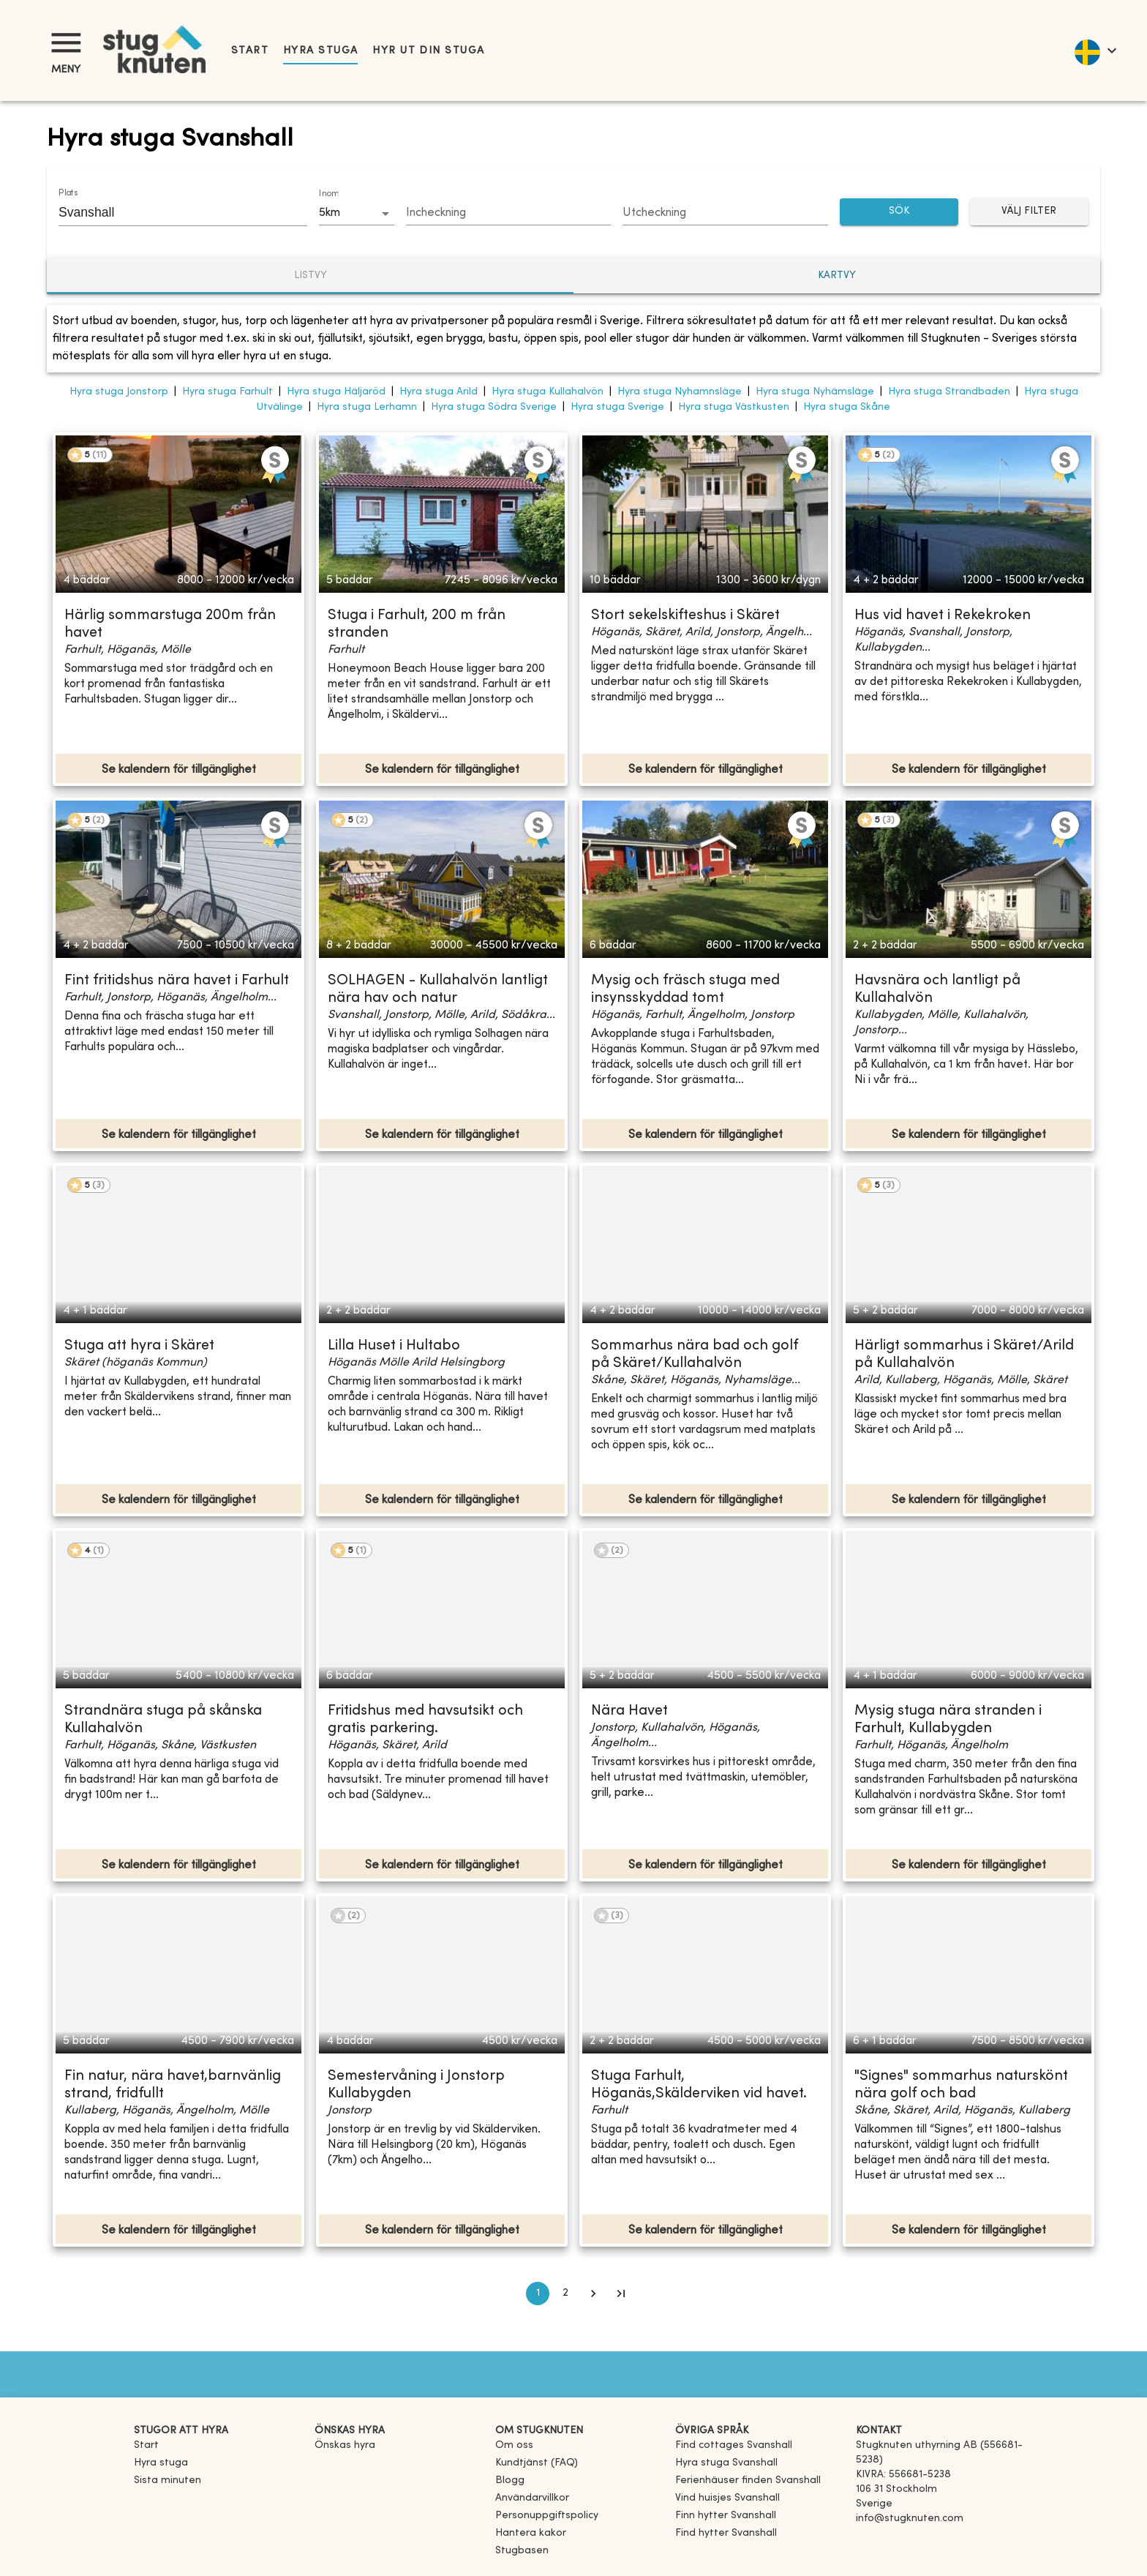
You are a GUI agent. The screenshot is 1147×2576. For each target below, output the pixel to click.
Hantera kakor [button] (530, 2533)
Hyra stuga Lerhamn (367, 407)
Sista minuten (167, 2480)
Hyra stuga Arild (438, 392)
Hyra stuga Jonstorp (118, 392)
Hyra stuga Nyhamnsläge (679, 392)
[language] (1094, 50)
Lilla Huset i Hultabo (394, 1346)
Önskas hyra (345, 2445)
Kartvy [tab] (837, 275)
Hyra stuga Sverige (617, 407)
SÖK (899, 211)
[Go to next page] (593, 2293)
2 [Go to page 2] (565, 2293)
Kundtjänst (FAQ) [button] (536, 2463)
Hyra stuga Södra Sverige (494, 407)
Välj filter (1029, 211)
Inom (328, 194)
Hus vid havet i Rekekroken (942, 616)
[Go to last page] (621, 2293)
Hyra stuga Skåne (846, 407)
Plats (68, 193)
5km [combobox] (329, 213)
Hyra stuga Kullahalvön (547, 392)
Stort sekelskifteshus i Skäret (685, 616)
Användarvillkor (532, 2498)
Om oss (514, 2445)
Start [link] (249, 51)
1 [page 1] (537, 2293)
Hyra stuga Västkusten (733, 407)
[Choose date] (509, 213)
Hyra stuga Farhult (227, 392)
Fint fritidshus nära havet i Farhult (176, 981)
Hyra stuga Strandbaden (949, 392)
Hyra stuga (320, 51)
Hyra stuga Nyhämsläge (815, 392)
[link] (733, 2445)
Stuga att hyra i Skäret (139, 1346)
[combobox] (172, 212)
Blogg (509, 2480)
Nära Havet (629, 1711)
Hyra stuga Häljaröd (336, 392)
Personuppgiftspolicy (546, 2515)
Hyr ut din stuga (428, 51)
